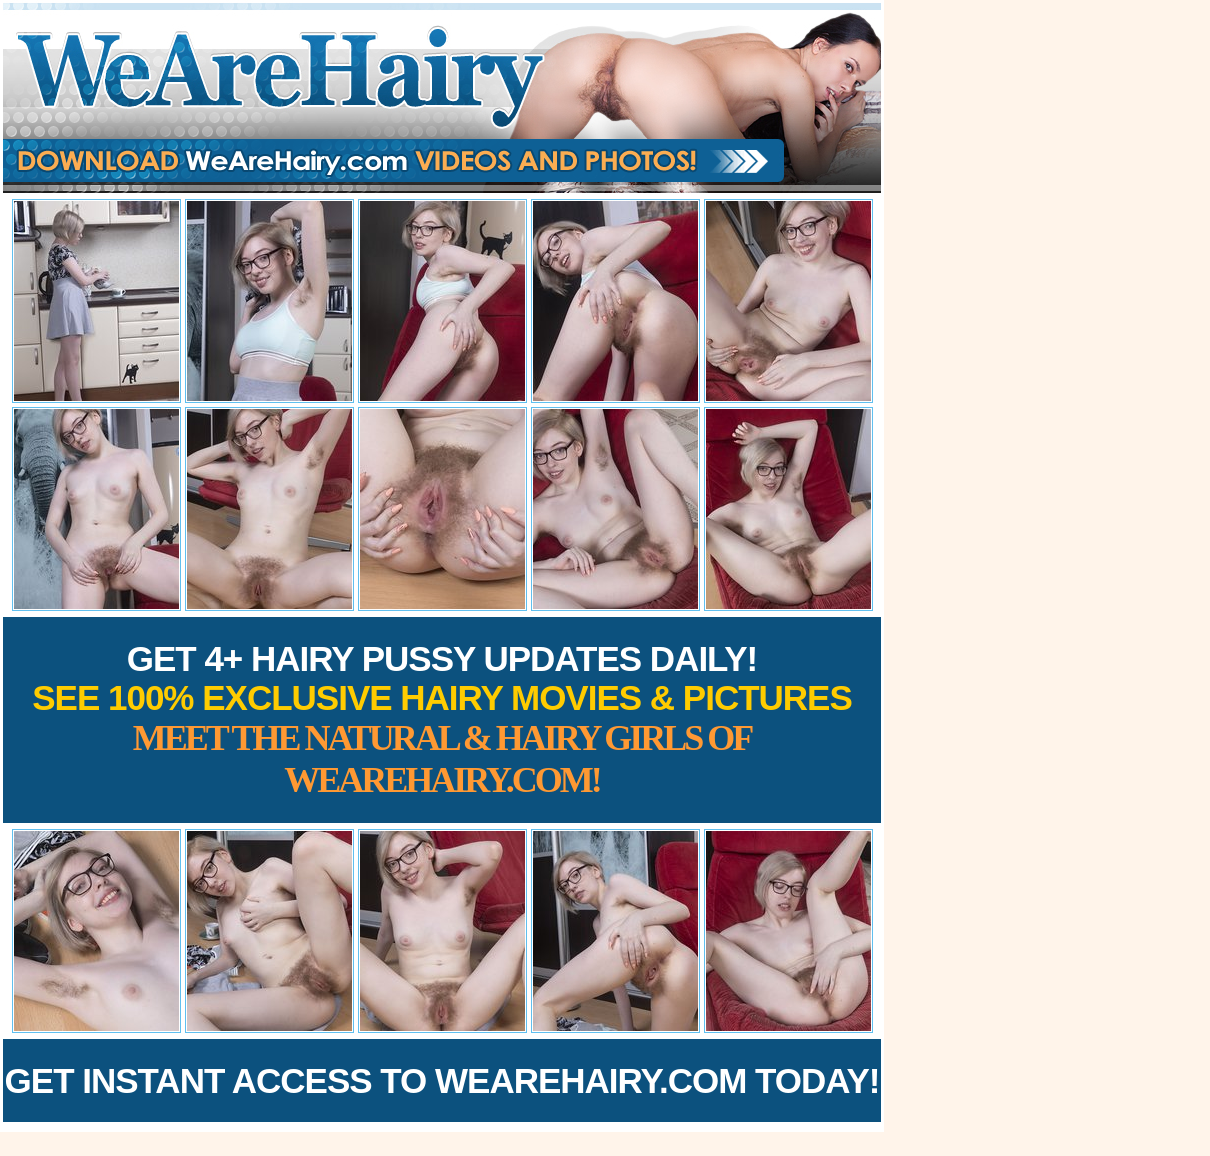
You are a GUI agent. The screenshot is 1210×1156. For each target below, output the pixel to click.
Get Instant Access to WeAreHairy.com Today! (442, 1080)
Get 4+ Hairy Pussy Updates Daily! (442, 719)
